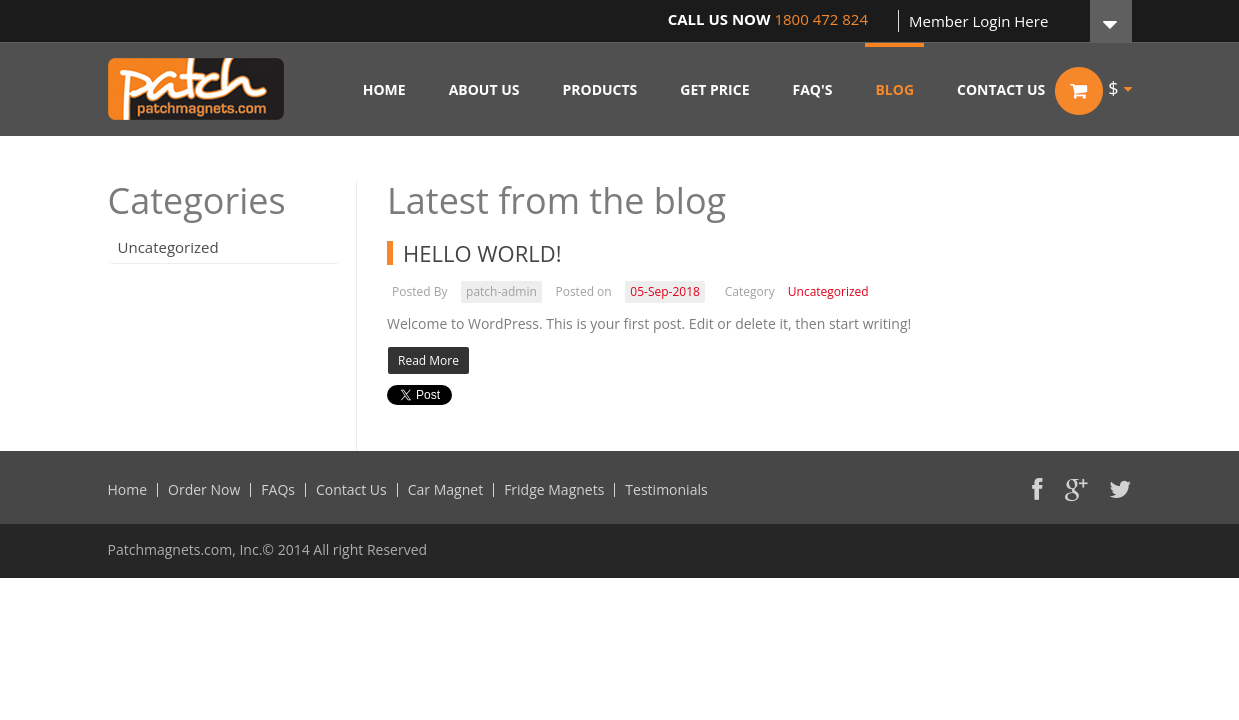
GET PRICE (714, 89)
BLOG (894, 89)
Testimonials (666, 490)
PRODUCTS (599, 89)
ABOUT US (484, 89)
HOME (384, 89)
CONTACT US (1001, 89)
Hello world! (482, 253)
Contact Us (351, 490)
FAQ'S (813, 89)
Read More (428, 360)
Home (128, 490)
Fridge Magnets (554, 490)
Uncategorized (168, 247)
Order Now (204, 490)
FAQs (278, 490)
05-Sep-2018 (665, 291)
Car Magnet (445, 490)
